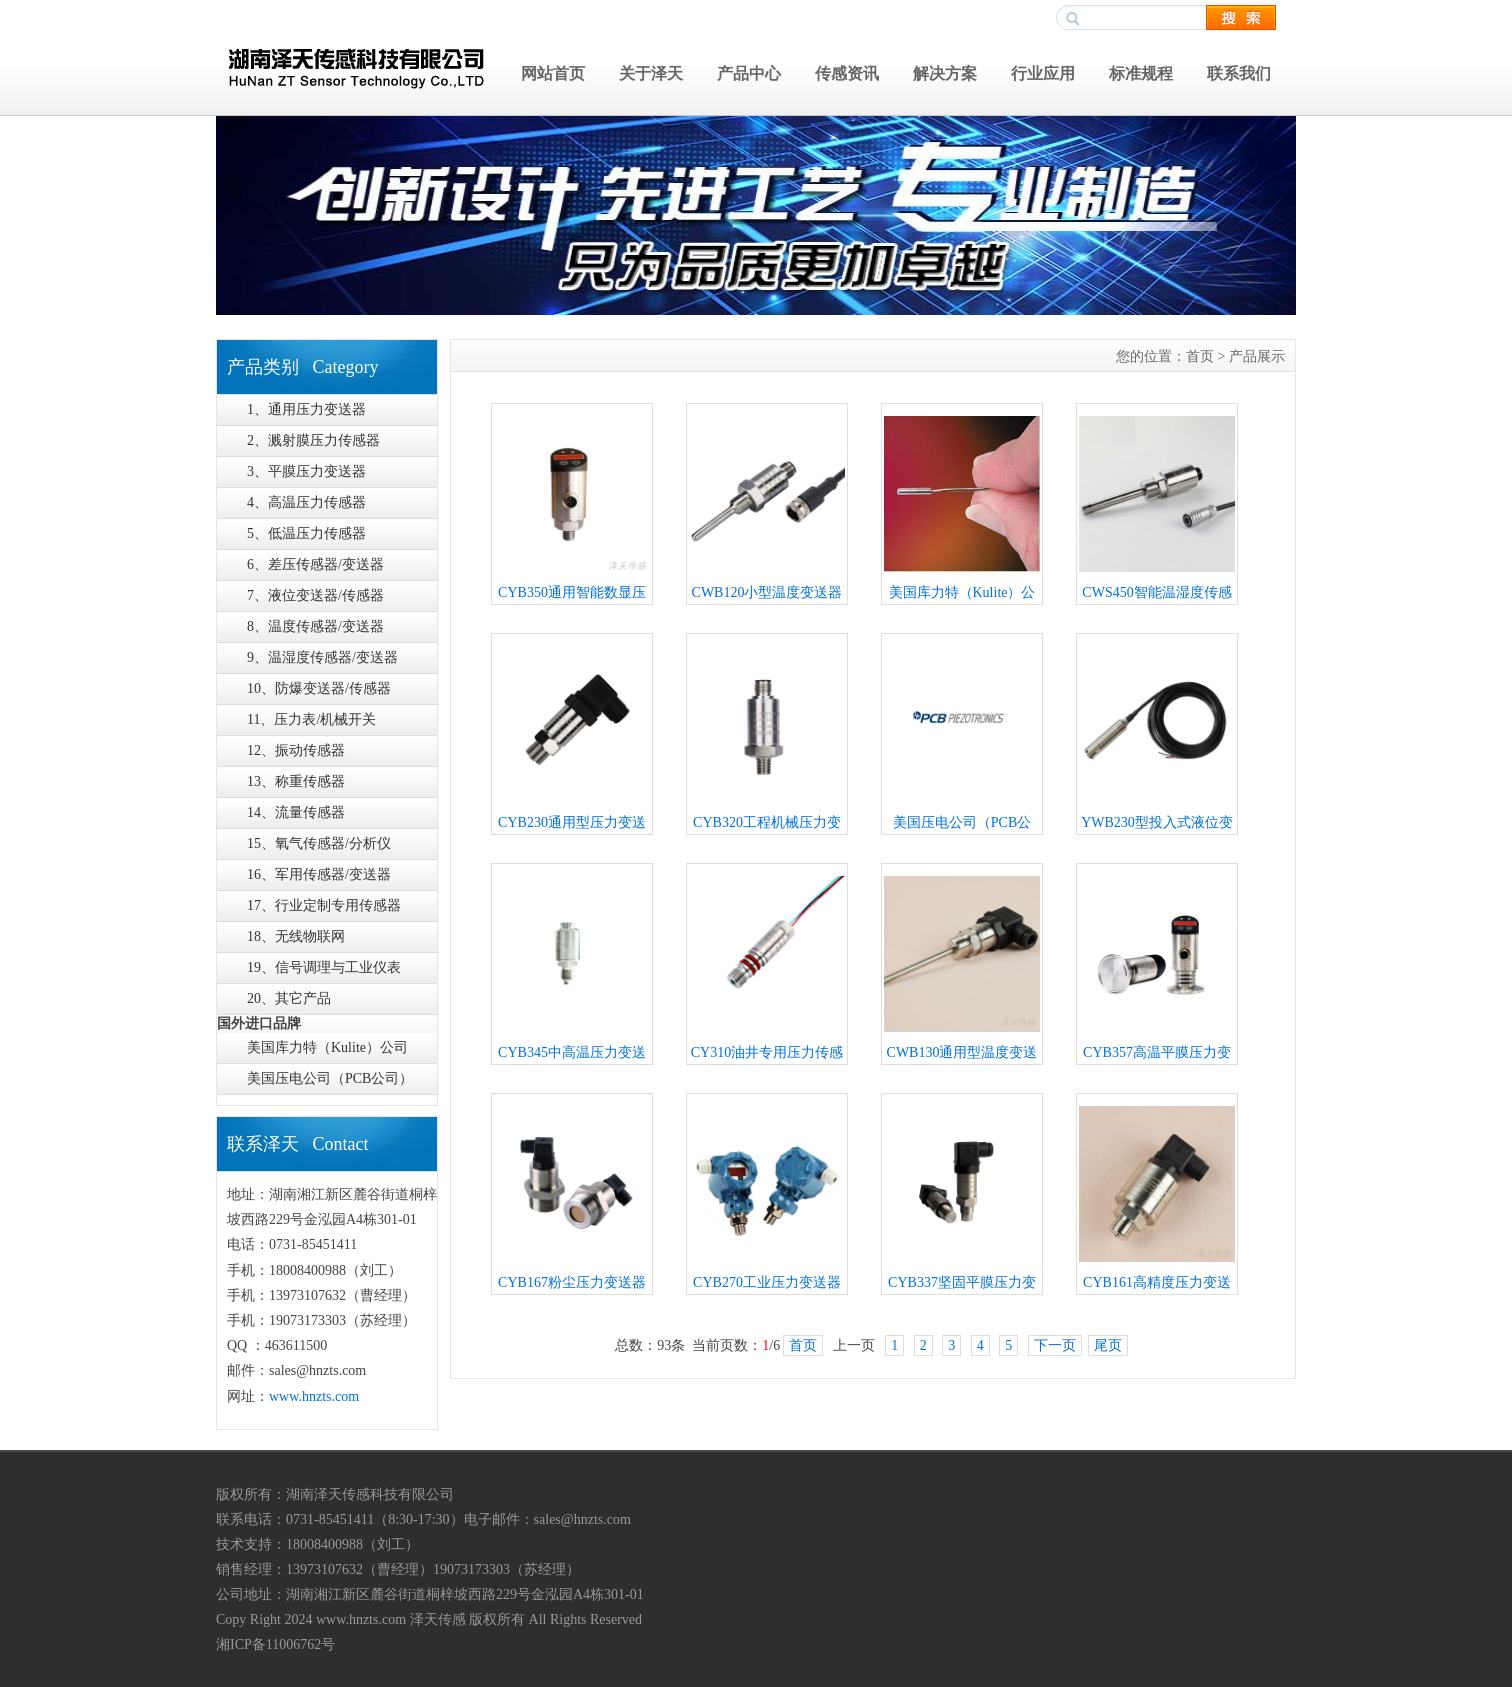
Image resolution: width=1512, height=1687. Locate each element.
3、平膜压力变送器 (306, 471)
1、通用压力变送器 (306, 409)
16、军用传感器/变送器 (319, 874)
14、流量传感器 (296, 812)
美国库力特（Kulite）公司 (327, 1047)
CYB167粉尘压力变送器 (572, 1282)
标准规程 (1141, 73)
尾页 (1108, 1345)
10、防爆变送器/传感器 (319, 688)
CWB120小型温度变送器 (767, 592)
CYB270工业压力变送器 (767, 1282)
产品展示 (1257, 356)
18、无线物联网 (296, 936)
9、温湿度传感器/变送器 (322, 657)
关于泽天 (651, 73)
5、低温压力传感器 (306, 533)
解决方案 (945, 73)
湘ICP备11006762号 (275, 1644)
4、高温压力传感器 (306, 502)
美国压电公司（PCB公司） (330, 1078)
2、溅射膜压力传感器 (313, 440)
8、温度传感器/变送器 (315, 626)
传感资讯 (847, 73)
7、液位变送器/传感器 (315, 595)
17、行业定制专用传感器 (324, 905)
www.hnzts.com (314, 1396)
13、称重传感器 (296, 781)
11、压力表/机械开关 (311, 719)
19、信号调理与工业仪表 (324, 967)
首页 (1200, 356)
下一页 (1055, 1345)
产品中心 (749, 73)
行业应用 (1043, 73)
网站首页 (553, 73)
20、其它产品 (289, 998)
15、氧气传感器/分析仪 (319, 843)
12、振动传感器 (296, 750)
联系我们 (1239, 73)
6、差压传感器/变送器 (315, 564)
